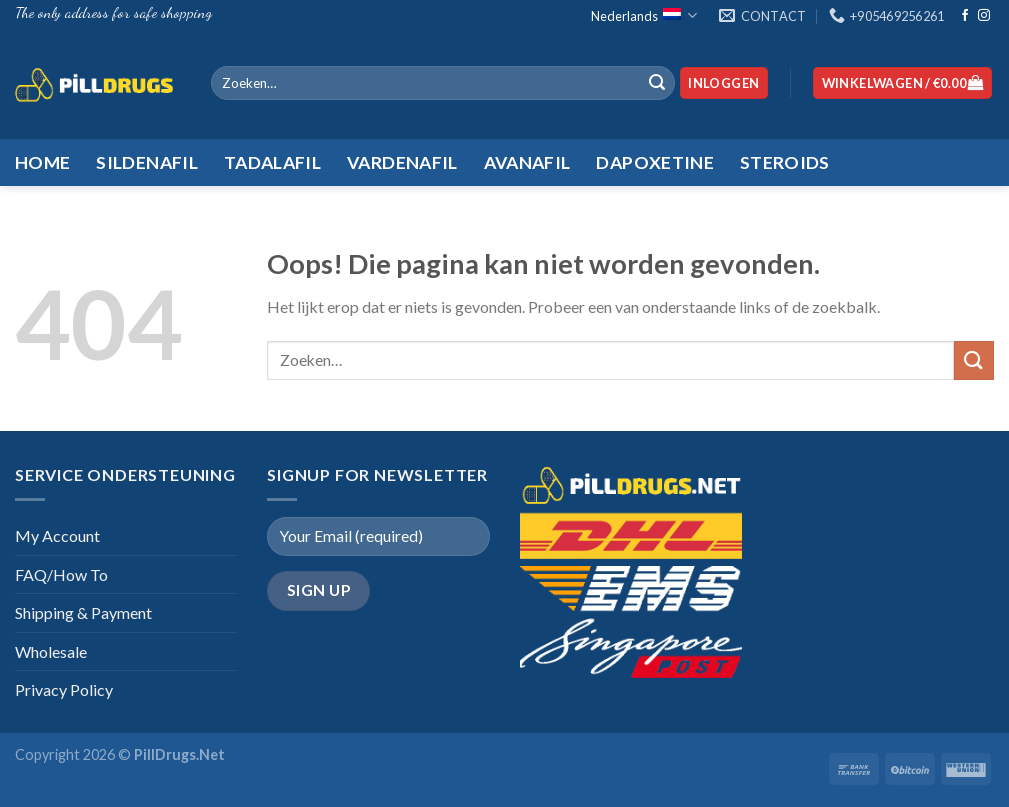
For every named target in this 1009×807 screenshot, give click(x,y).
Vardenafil (402, 162)
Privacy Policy (64, 689)
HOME (42, 162)
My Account (57, 535)
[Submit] (657, 83)
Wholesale (51, 651)
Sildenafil (147, 162)
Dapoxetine (655, 162)
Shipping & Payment (83, 612)
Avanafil (527, 162)
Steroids (785, 162)
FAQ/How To (61, 574)
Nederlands (644, 15)
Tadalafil (272, 162)
